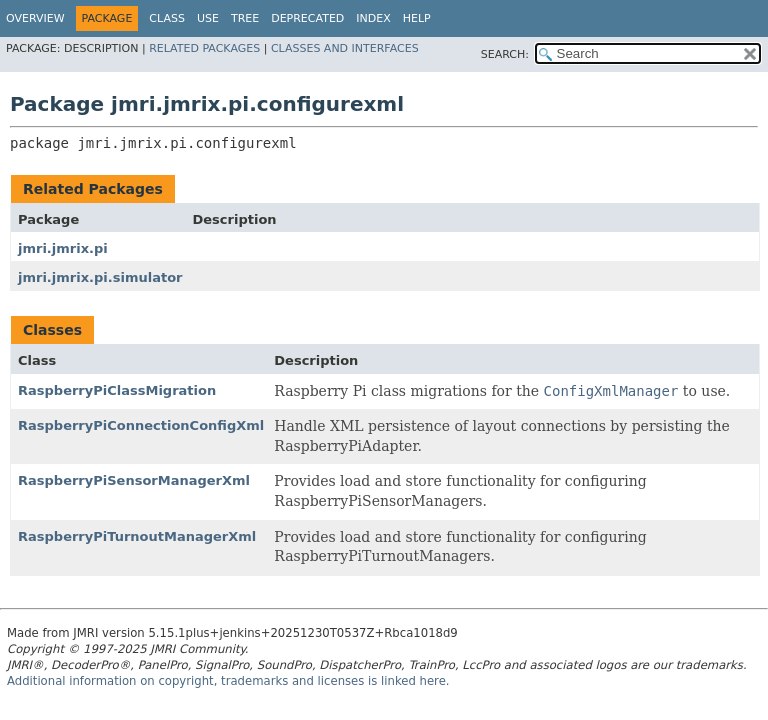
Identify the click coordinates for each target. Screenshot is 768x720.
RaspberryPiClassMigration (117, 390)
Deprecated (307, 18)
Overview (35, 18)
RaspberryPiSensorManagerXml (134, 480)
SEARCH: (505, 54)
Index (373, 18)
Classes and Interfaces (345, 48)
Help (417, 18)
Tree (245, 18)
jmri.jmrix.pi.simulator (100, 277)
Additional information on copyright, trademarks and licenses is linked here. (228, 681)
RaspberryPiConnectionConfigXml (141, 425)
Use (208, 18)
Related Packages (204, 48)
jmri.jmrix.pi (63, 248)
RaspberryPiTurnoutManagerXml (137, 536)
